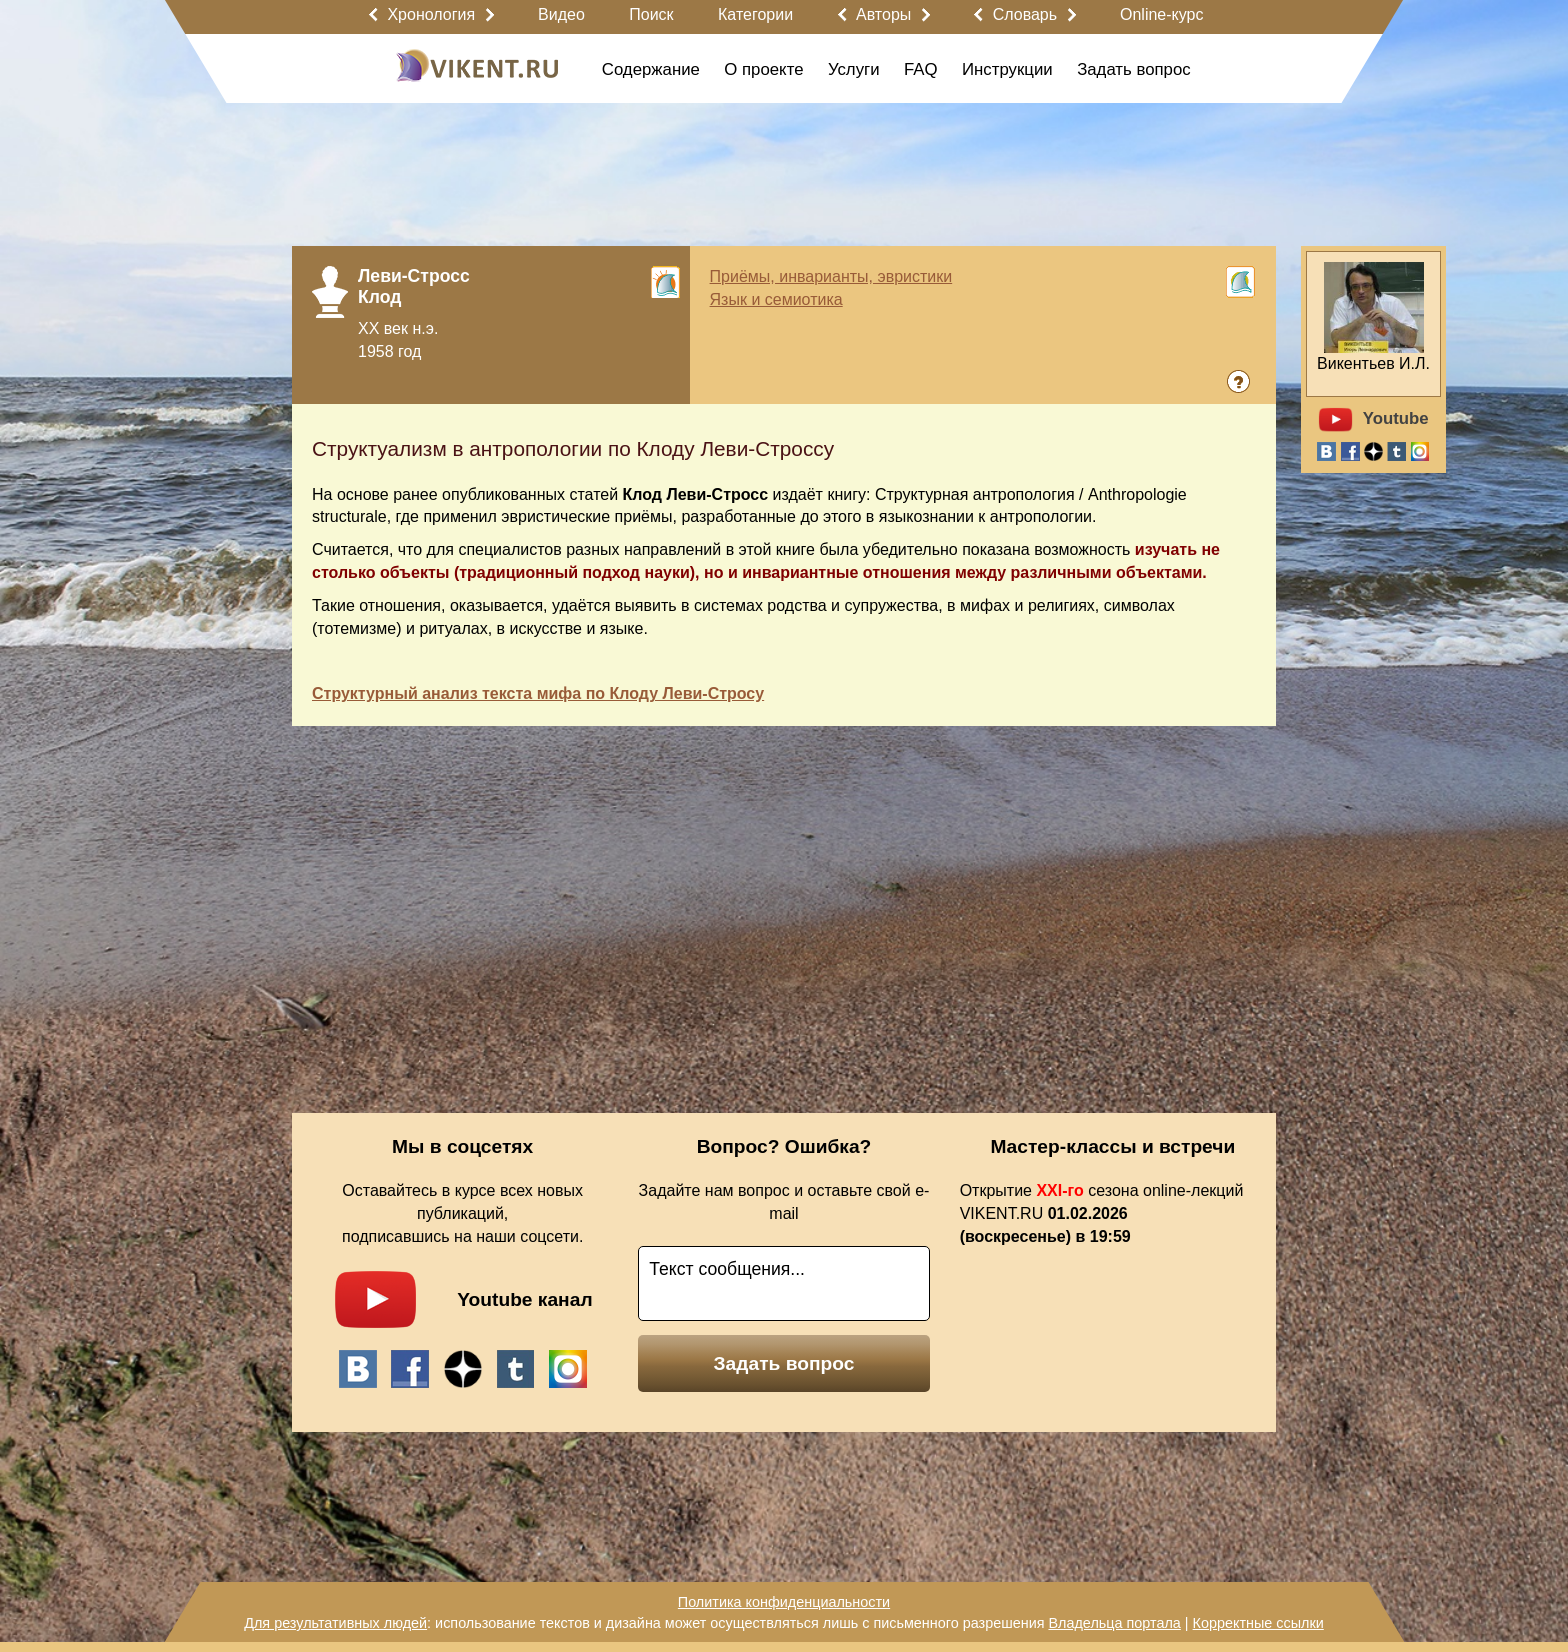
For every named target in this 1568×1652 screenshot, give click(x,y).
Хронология (431, 14)
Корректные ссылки (1258, 1623)
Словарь (1025, 14)
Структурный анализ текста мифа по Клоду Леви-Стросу (538, 693)
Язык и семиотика (776, 299)
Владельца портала (1114, 1623)
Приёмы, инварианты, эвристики (831, 276)
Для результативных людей (335, 1623)
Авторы (883, 14)
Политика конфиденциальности (784, 1602)
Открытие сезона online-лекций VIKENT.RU (1102, 1213)
